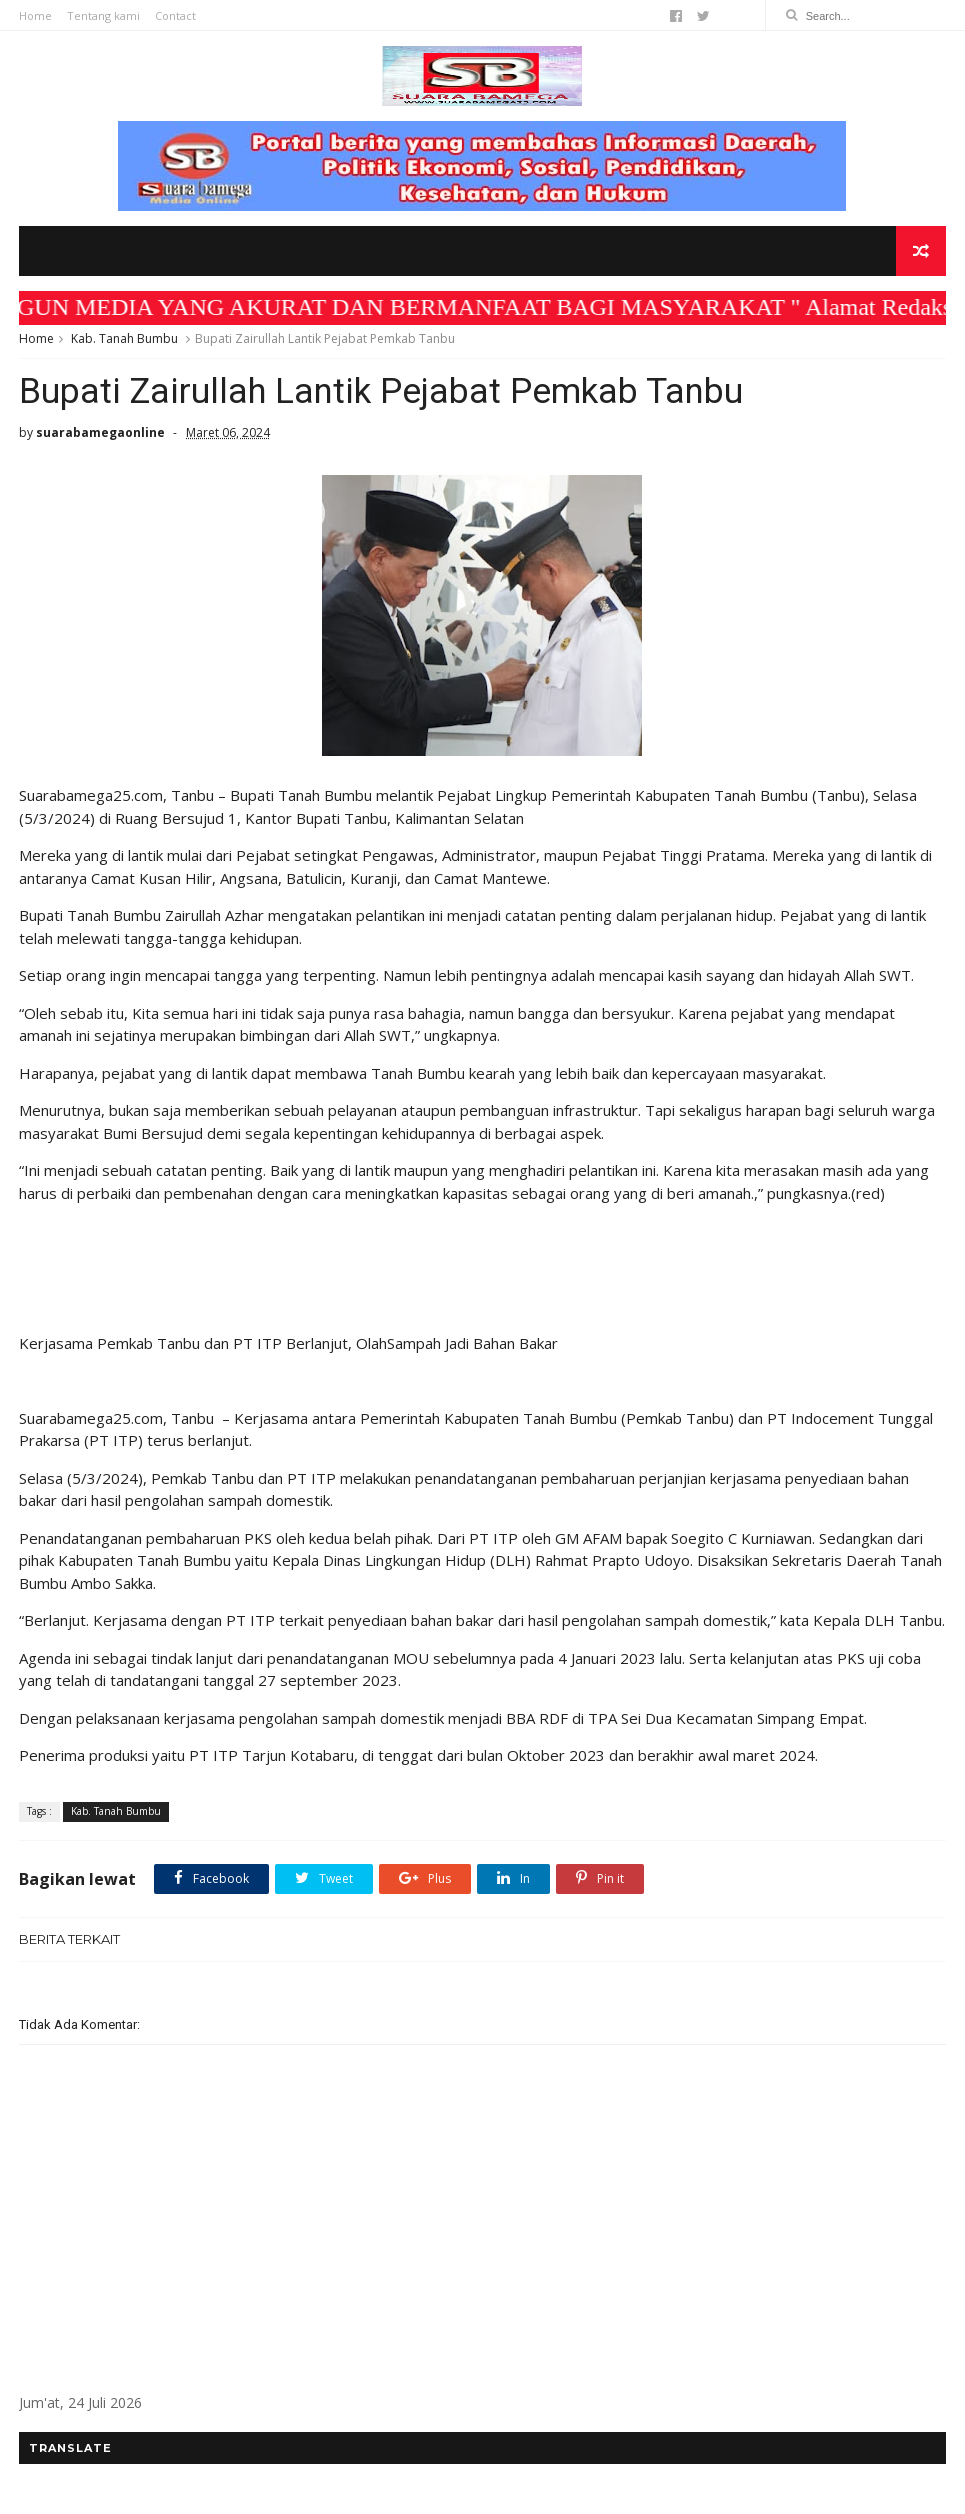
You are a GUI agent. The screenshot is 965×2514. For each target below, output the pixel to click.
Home (35, 15)
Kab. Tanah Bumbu (124, 338)
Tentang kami (103, 15)
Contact (175, 15)
